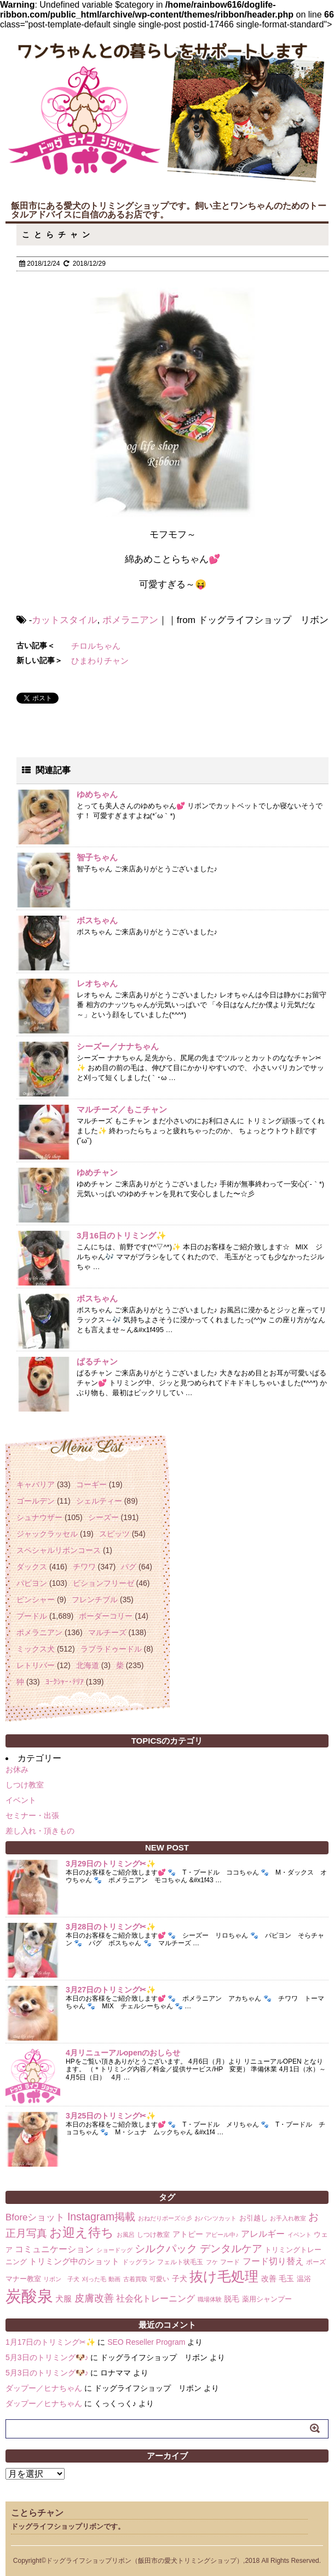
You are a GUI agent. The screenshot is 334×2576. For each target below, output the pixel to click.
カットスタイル (64, 620)
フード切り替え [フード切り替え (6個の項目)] (273, 2261)
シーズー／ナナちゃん (118, 1046)
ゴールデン (35, 1501)
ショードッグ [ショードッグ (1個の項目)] (114, 2250)
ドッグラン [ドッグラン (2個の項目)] (138, 2262)
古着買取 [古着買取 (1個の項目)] (135, 2279)
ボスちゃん (97, 920)
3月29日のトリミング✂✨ (111, 1863)
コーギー (91, 1484)
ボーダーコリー (106, 1616)
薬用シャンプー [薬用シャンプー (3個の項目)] (267, 2299)
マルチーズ (107, 1632)
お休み (16, 1769)
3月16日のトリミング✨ (121, 1235)
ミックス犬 (35, 1648)
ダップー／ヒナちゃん (43, 2388)
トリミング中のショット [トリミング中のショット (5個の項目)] (74, 2261)
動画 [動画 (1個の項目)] (114, 2279)
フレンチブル (95, 1599)
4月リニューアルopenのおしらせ (123, 2052)
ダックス (31, 1566)
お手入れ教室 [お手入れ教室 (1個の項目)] (288, 2218)
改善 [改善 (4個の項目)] (269, 2278)
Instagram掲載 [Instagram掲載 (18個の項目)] (101, 2217)
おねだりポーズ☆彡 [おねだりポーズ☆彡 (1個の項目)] (165, 2218)
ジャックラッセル (47, 1533)
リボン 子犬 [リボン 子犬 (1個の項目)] (61, 2279)
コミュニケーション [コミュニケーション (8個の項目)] (54, 2249)
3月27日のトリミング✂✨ (111, 1989)
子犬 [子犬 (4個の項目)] (179, 2278)
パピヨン (31, 1583)
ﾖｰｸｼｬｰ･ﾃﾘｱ (64, 1681)
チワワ (84, 1566)
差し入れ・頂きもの (39, 1830)
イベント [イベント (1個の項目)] (299, 2234)
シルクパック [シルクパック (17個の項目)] (166, 2248)
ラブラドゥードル (111, 1648)
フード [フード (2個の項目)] (230, 2262)
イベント (20, 1800)
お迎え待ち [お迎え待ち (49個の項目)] (81, 2232)
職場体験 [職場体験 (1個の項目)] (210, 2299)
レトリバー (35, 1665)
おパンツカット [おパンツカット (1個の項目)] (215, 2218)
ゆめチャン (97, 1172)
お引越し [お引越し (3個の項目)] (253, 2218)
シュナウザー (39, 1517)
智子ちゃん (97, 857)
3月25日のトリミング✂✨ (111, 2115)
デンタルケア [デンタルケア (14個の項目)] (231, 2248)
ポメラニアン (130, 620)
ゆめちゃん (97, 794)
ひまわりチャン (100, 660)
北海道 (87, 1665)
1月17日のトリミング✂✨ (50, 2342)
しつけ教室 (24, 1784)
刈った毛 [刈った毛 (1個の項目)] (94, 2279)
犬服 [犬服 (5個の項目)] (63, 2298)
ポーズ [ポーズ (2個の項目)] (316, 2262)
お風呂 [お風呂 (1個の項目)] (126, 2234)
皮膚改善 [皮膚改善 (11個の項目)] (94, 2298)
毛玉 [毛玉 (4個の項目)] (286, 2278)
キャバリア (35, 1484)
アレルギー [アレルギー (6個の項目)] (263, 2233)
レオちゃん (97, 983)
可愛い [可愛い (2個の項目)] (159, 2279)
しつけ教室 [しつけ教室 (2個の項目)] (153, 2234)
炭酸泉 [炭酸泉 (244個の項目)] (29, 2296)
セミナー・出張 (32, 1815)
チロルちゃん (95, 645)
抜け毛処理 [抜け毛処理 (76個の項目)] (223, 2276)
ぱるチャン (97, 1361)
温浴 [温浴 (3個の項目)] (304, 2279)
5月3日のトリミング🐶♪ (47, 2357)
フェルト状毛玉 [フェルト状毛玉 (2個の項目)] (180, 2262)
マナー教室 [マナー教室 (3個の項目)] (23, 2279)
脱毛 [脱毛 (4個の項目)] (231, 2298)
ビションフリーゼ (103, 1583)
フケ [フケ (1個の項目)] (212, 2262)
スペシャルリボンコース (58, 1550)
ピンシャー (35, 1599)
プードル (31, 1616)
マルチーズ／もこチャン (122, 1109)
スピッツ (114, 1533)
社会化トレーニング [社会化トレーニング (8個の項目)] (155, 2298)
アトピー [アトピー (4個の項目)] (187, 2234)
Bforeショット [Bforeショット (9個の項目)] (35, 2217)
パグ (128, 1566)
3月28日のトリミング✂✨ (111, 1926)
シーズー (103, 1517)
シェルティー (99, 1501)
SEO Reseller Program (146, 2342)
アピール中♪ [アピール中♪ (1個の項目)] (221, 2234)
